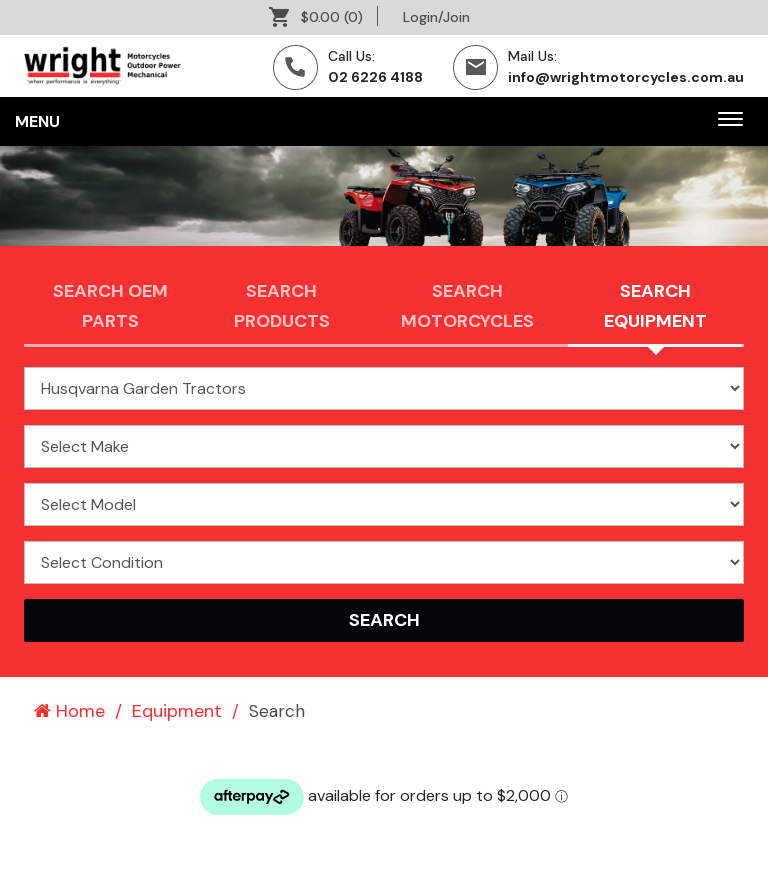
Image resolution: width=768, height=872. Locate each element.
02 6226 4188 (375, 77)
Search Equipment (655, 305)
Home (69, 711)
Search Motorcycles (467, 305)
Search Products (282, 305)
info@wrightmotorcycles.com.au (626, 77)
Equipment (177, 711)
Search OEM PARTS (110, 305)
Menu (37, 121)
